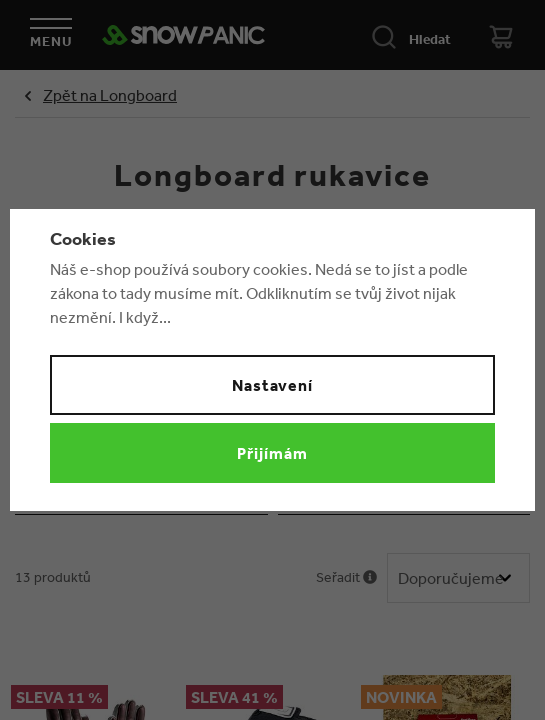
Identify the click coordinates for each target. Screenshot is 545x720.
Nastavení (273, 385)
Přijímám (272, 453)
